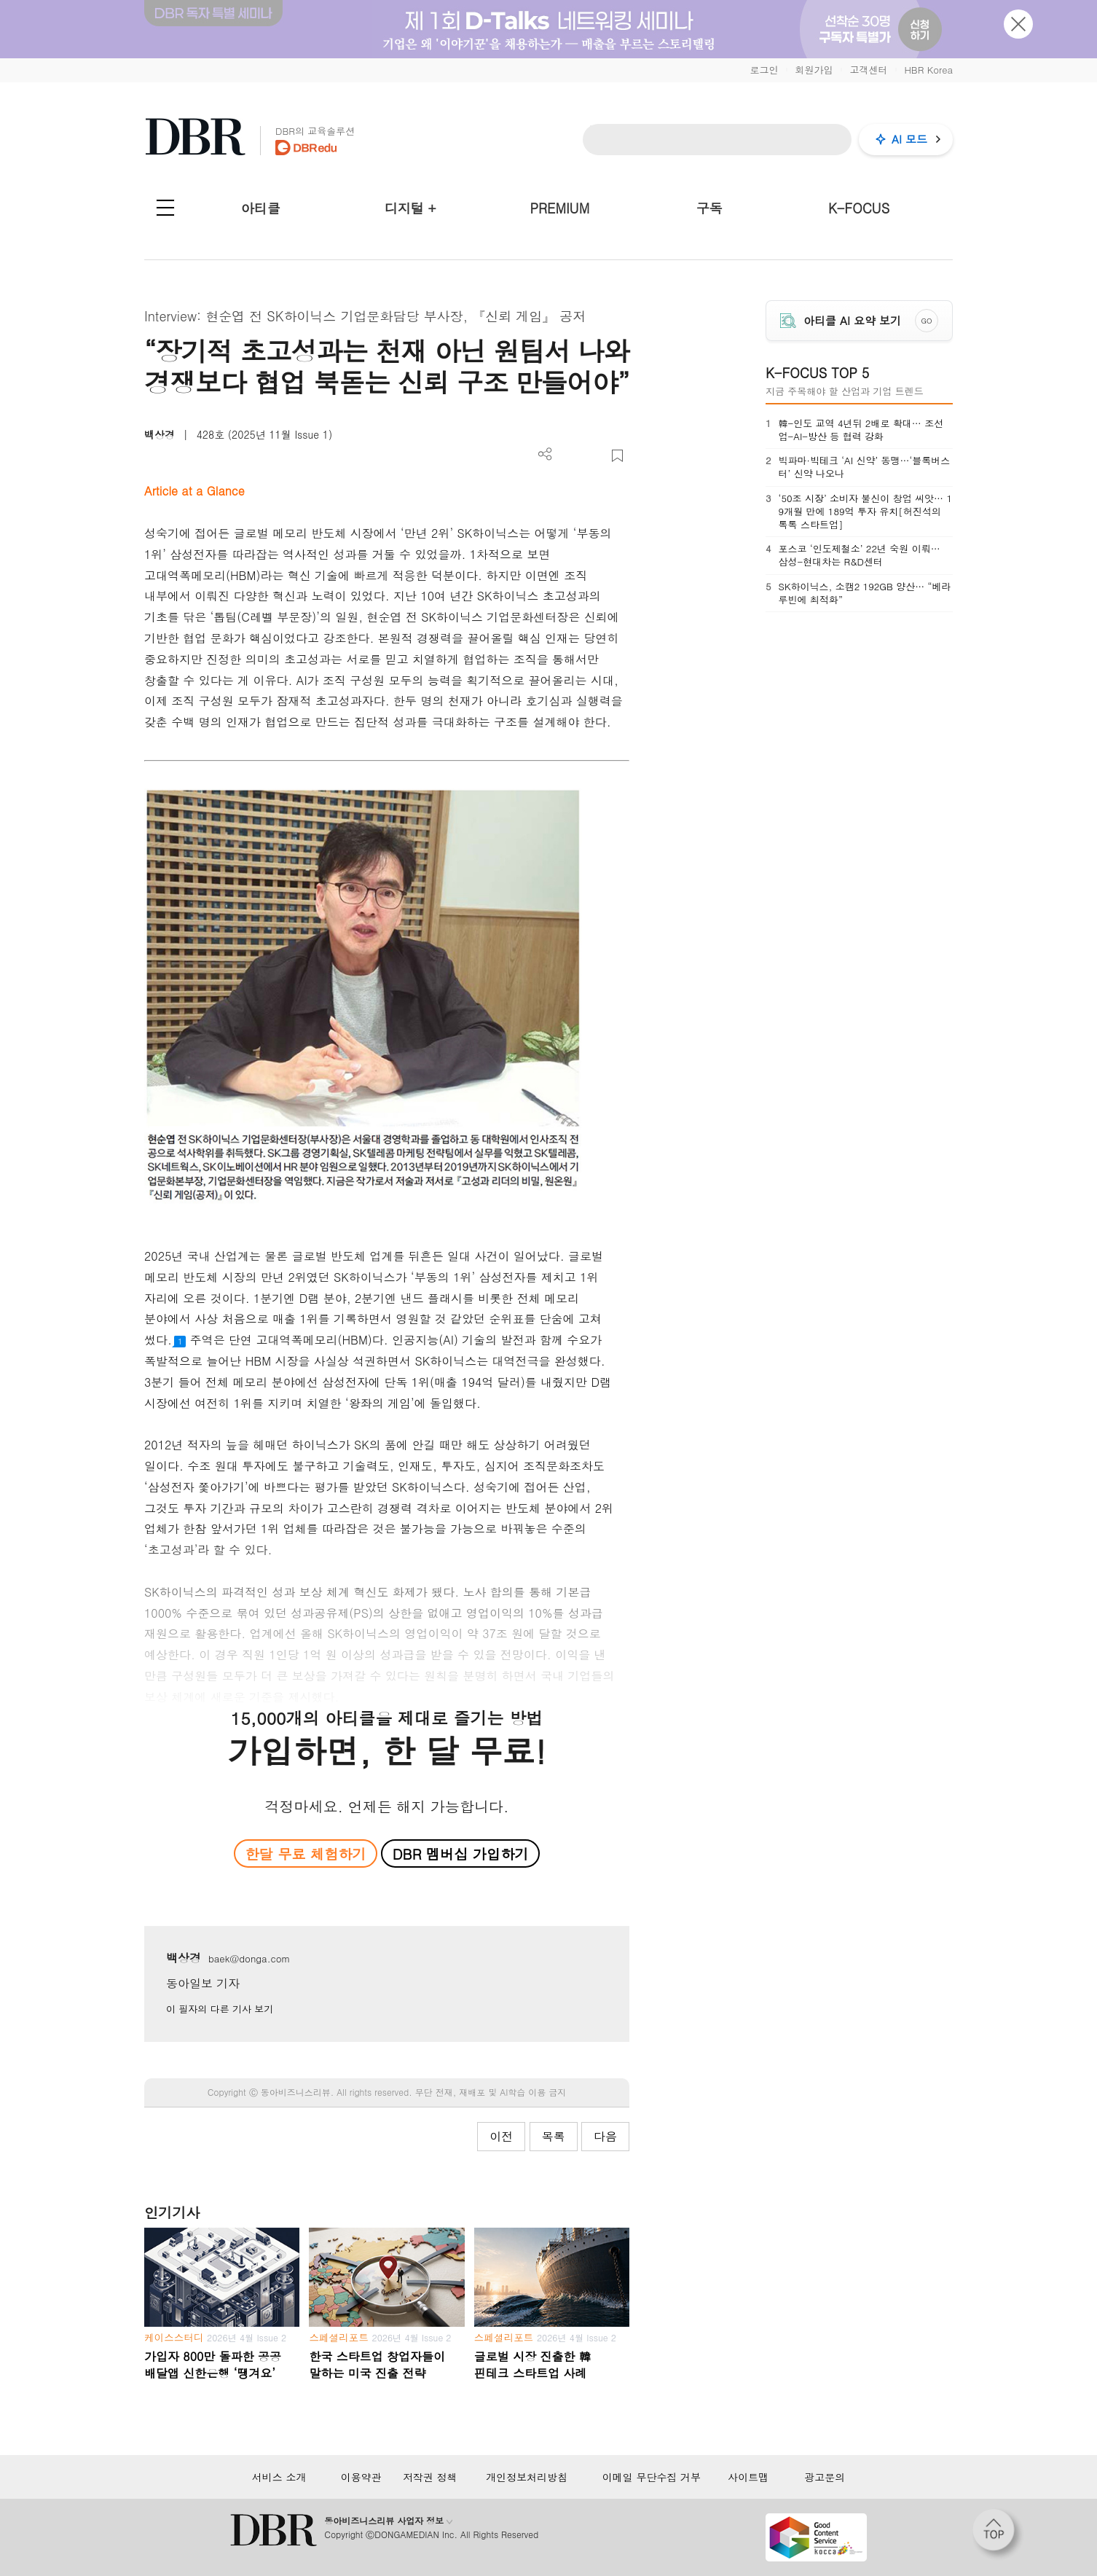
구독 (709, 208)
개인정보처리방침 (526, 2477)
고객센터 (868, 70)
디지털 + (410, 208)
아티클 (260, 208)
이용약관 (361, 2477)
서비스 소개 (279, 2477)
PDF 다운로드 (569, 456)
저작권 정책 (430, 2477)
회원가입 (814, 70)
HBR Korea (928, 70)
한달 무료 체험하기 (305, 1853)
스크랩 (617, 456)
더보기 (545, 454)
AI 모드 (909, 138)
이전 (501, 2136)
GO (926, 321)
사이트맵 (748, 2477)
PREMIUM (560, 208)
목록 (553, 2136)
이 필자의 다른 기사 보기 (219, 2009)
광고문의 (824, 2477)
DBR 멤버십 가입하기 (461, 1853)
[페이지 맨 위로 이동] (998, 2534)
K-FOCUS (858, 208)
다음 (605, 2136)
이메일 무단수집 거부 (651, 2477)
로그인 (764, 70)
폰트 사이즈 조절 (593, 456)
